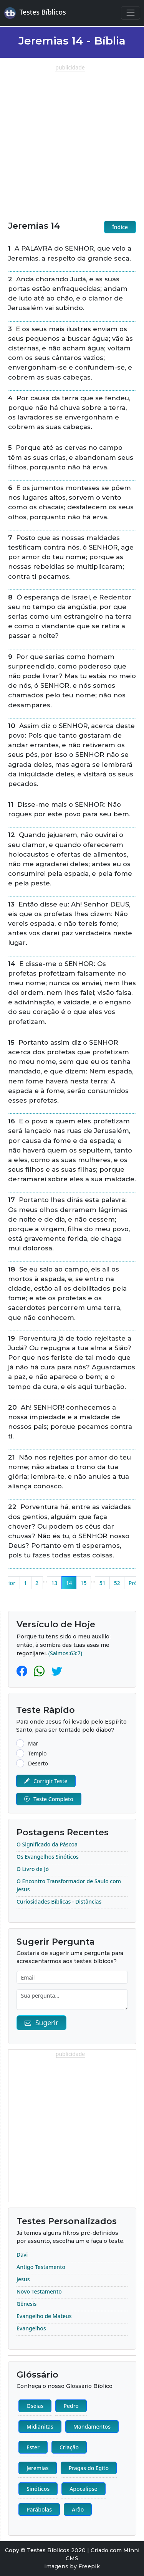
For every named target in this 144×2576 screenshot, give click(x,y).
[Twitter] (56, 1671)
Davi (22, 2254)
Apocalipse (83, 2488)
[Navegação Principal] (130, 13)
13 (54, 1583)
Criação (69, 2447)
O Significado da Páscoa (47, 1844)
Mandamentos (92, 2426)
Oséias (34, 2405)
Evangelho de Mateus (44, 2316)
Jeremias (37, 2468)
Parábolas (39, 2509)
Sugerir (41, 2022)
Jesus (23, 2279)
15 (83, 1583)
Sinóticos (38, 2488)
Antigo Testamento (41, 2267)
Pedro (70, 2405)
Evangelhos (31, 2328)
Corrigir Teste (46, 1781)
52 (117, 1583)
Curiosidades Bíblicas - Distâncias (59, 1901)
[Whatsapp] (40, 1671)
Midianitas (39, 2426)
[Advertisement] (72, 143)
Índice (120, 227)
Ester (33, 2447)
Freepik (89, 2566)
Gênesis (26, 2303)
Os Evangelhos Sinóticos (48, 1856)
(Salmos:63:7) (65, 1653)
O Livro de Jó (33, 1869)
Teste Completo (48, 1799)
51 (102, 1583)
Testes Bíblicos (35, 13)
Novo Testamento (39, 2291)
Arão (78, 2509)
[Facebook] (23, 1671)
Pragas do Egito (89, 2468)
